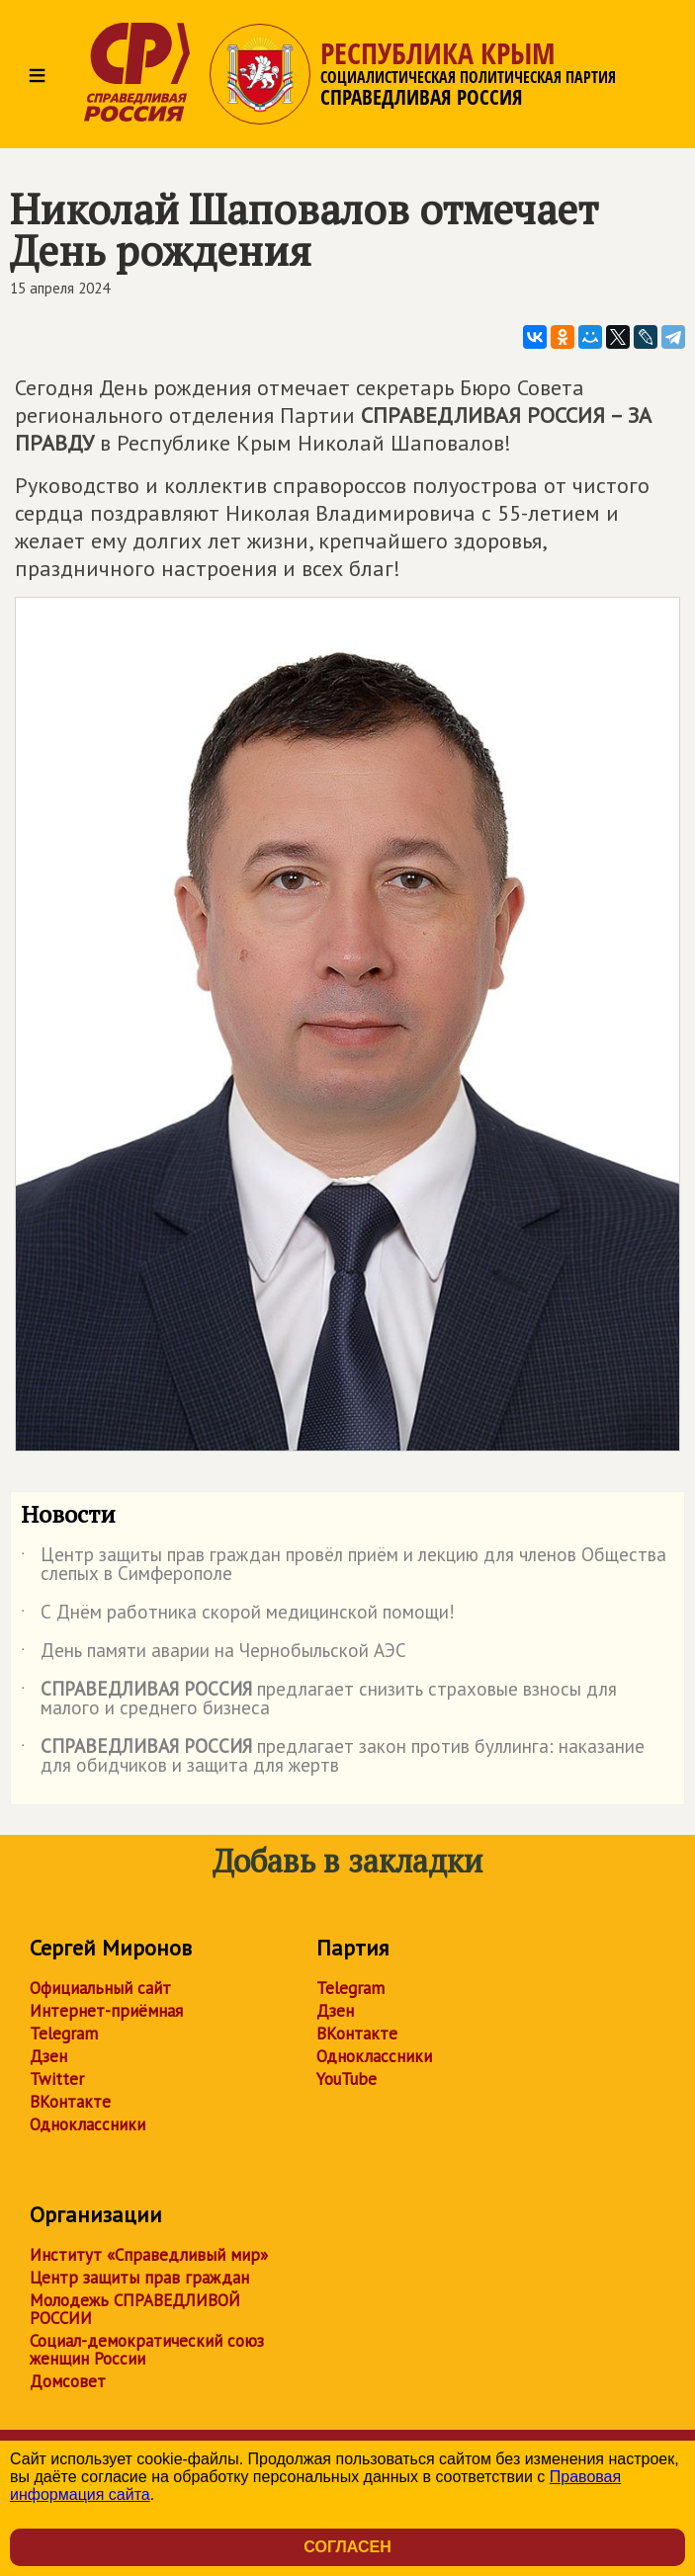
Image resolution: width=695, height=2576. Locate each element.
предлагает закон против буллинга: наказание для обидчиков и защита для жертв (333, 1757)
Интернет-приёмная (106, 2011)
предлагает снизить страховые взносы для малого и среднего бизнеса (319, 1699)
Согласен (347, 2546)
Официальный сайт (100, 1988)
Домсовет (68, 2381)
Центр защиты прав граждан (139, 2277)
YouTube (346, 2079)
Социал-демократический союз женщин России (147, 2350)
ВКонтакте (70, 2102)
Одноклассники (87, 2124)
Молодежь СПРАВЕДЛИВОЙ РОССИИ (135, 2309)
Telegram (64, 2033)
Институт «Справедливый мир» (149, 2255)
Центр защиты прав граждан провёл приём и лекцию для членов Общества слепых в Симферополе (343, 1565)
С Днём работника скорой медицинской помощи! (238, 1615)
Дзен (48, 2056)
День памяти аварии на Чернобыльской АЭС (213, 1654)
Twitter (57, 2079)
